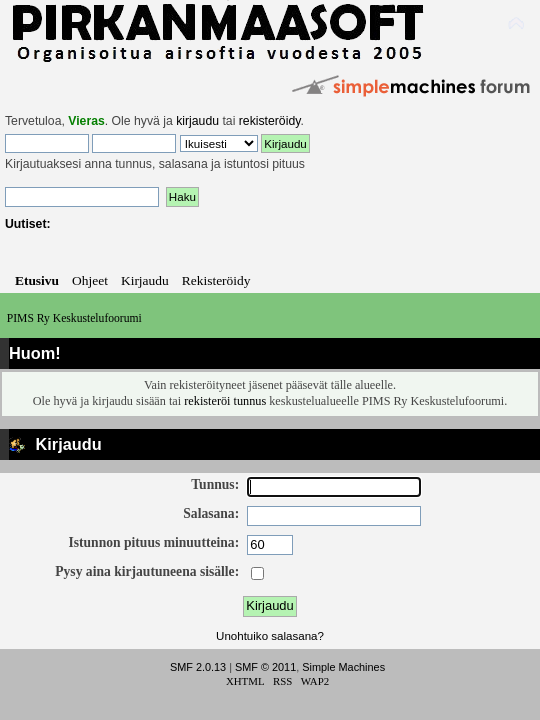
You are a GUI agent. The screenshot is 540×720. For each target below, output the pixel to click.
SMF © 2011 (265, 667)
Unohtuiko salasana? (270, 636)
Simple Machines (343, 667)
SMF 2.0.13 (198, 667)
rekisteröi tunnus (225, 401)
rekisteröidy (270, 121)
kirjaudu (197, 121)
